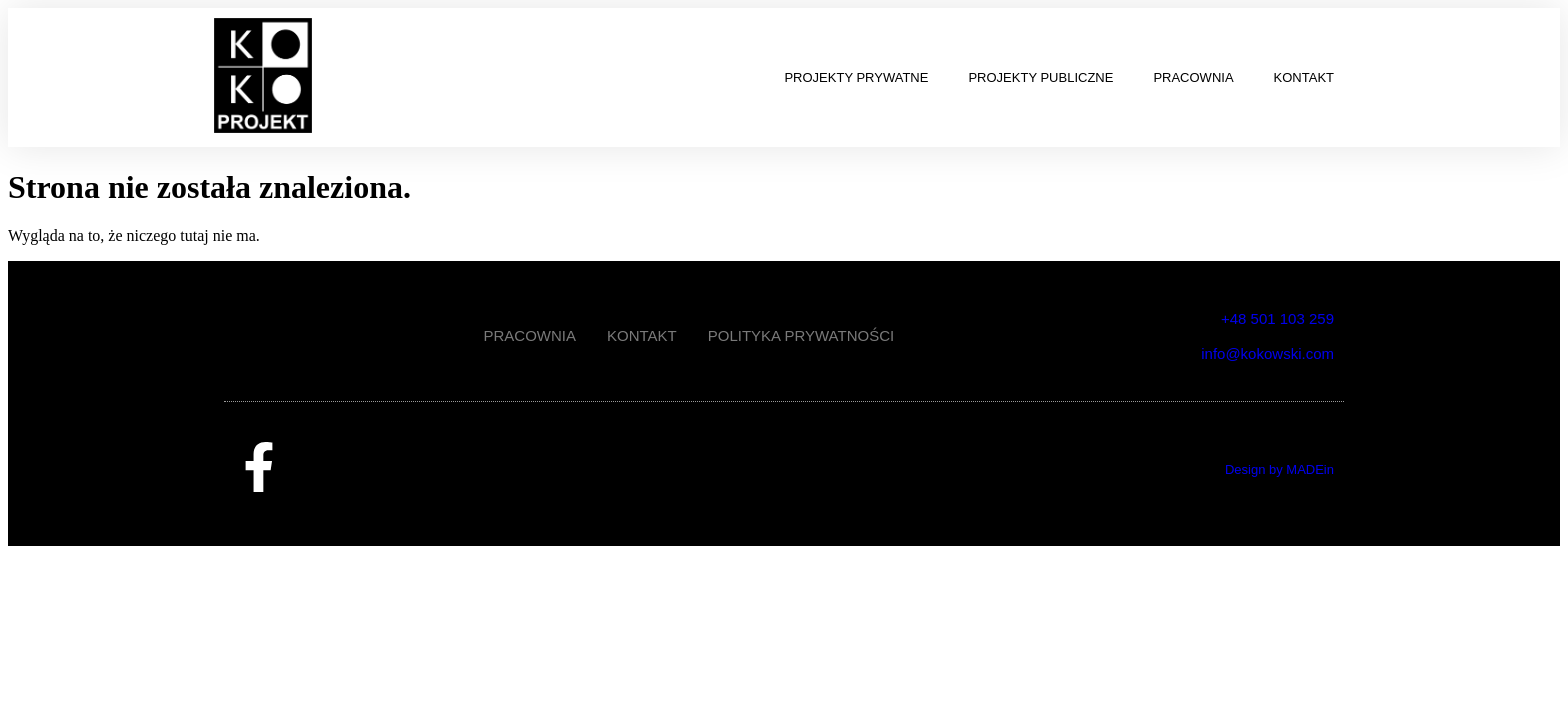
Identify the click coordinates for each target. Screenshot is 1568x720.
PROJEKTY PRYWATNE (856, 77)
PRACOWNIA (1193, 77)
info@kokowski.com (1267, 353)
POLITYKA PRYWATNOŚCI (801, 335)
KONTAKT (1304, 77)
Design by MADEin (1279, 469)
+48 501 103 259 (1277, 318)
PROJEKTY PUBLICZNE (1040, 77)
